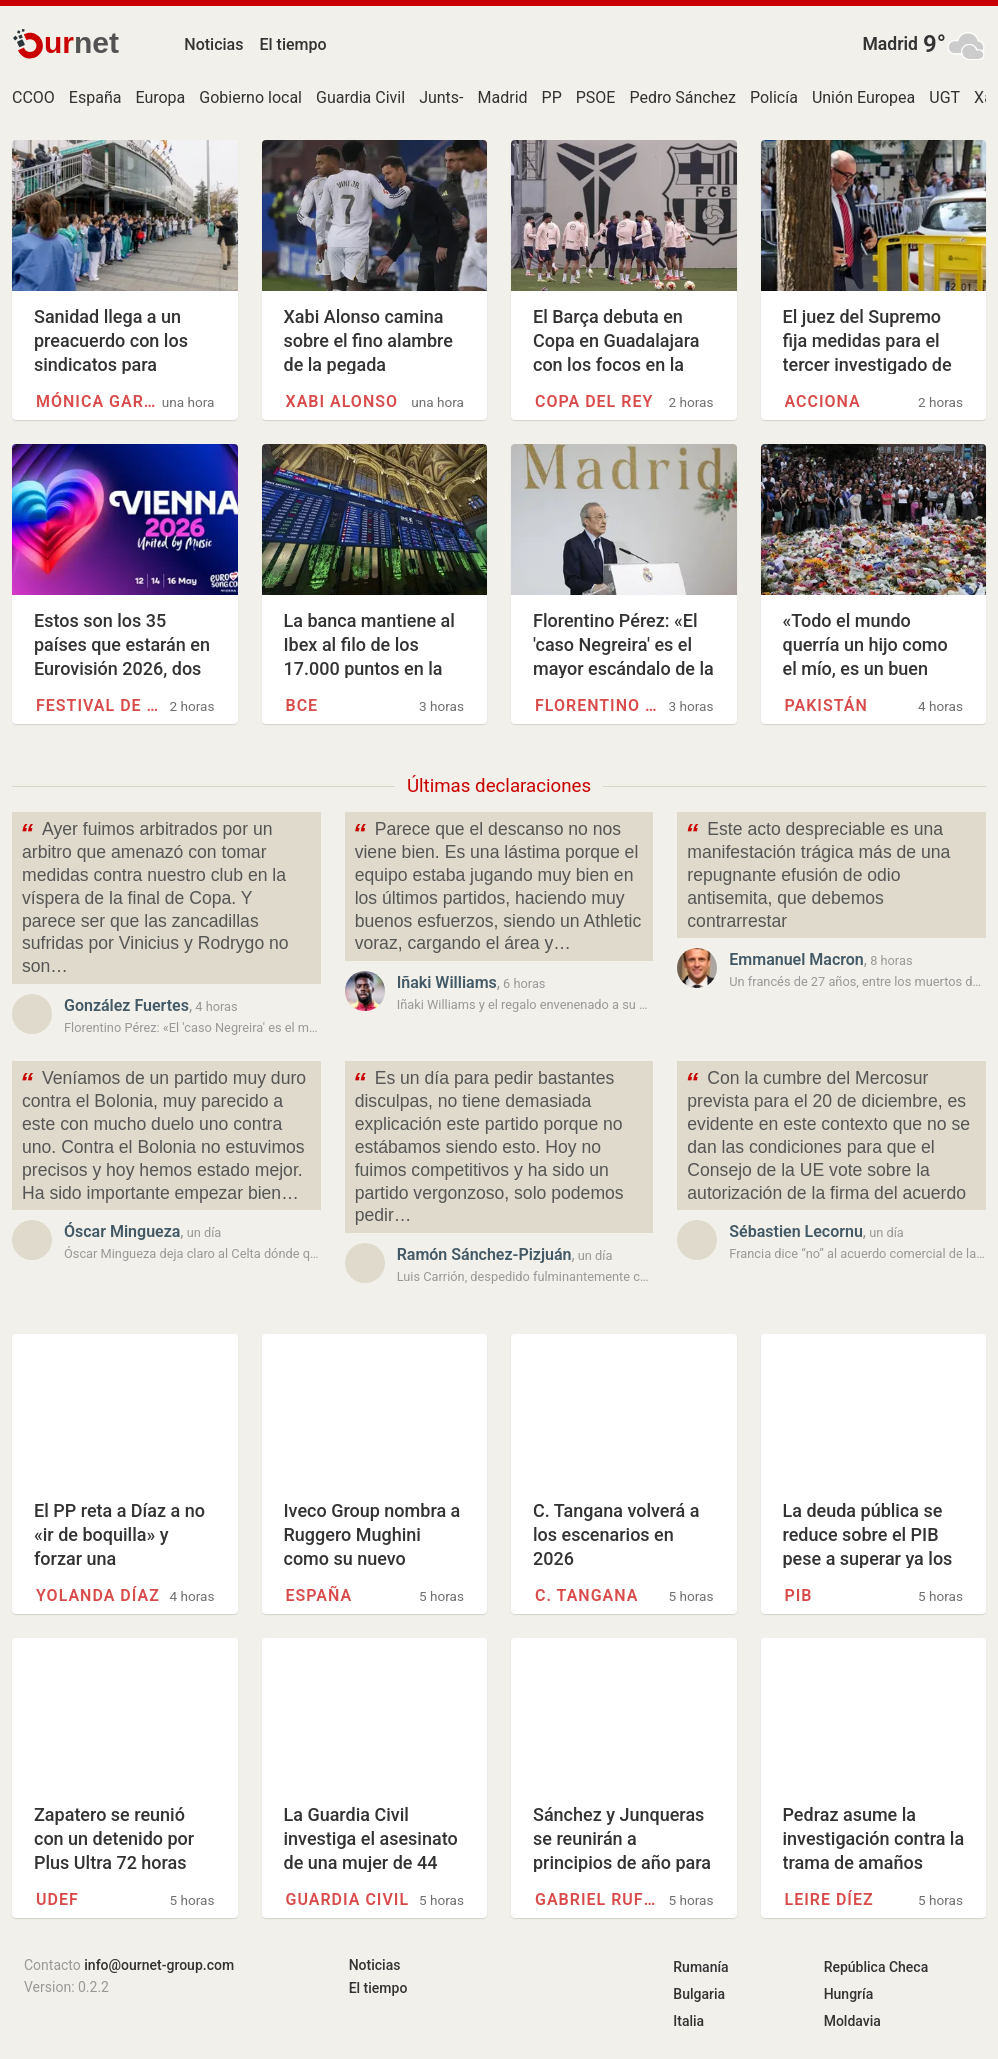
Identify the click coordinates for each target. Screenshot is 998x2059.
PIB (799, 1595)
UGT (944, 97)
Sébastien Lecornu (796, 1231)
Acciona (823, 401)
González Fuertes (126, 1005)
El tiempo (292, 44)
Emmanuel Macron (796, 959)
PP (552, 97)
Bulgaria (699, 1994)
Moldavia (852, 2021)
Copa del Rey (594, 401)
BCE (302, 705)
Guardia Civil (360, 97)
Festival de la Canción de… (98, 705)
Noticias (213, 44)
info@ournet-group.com (159, 1965)
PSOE (596, 97)
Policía (774, 97)
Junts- (441, 97)
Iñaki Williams (447, 982)
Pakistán (826, 705)
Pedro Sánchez (682, 97)
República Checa (876, 1967)
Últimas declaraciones (499, 786)
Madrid (890, 44)
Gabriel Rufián (597, 1899)
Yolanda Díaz (98, 1595)
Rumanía (700, 1967)
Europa (160, 97)
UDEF (57, 1899)
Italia (688, 2021)
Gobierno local (250, 97)
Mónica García (98, 401)
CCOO (33, 97)
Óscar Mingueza (122, 1231)
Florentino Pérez (597, 705)
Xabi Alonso (342, 401)
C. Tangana (586, 1595)
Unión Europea (863, 97)
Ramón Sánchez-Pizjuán (484, 1254)
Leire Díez (829, 1899)
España (95, 97)
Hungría (849, 1994)
